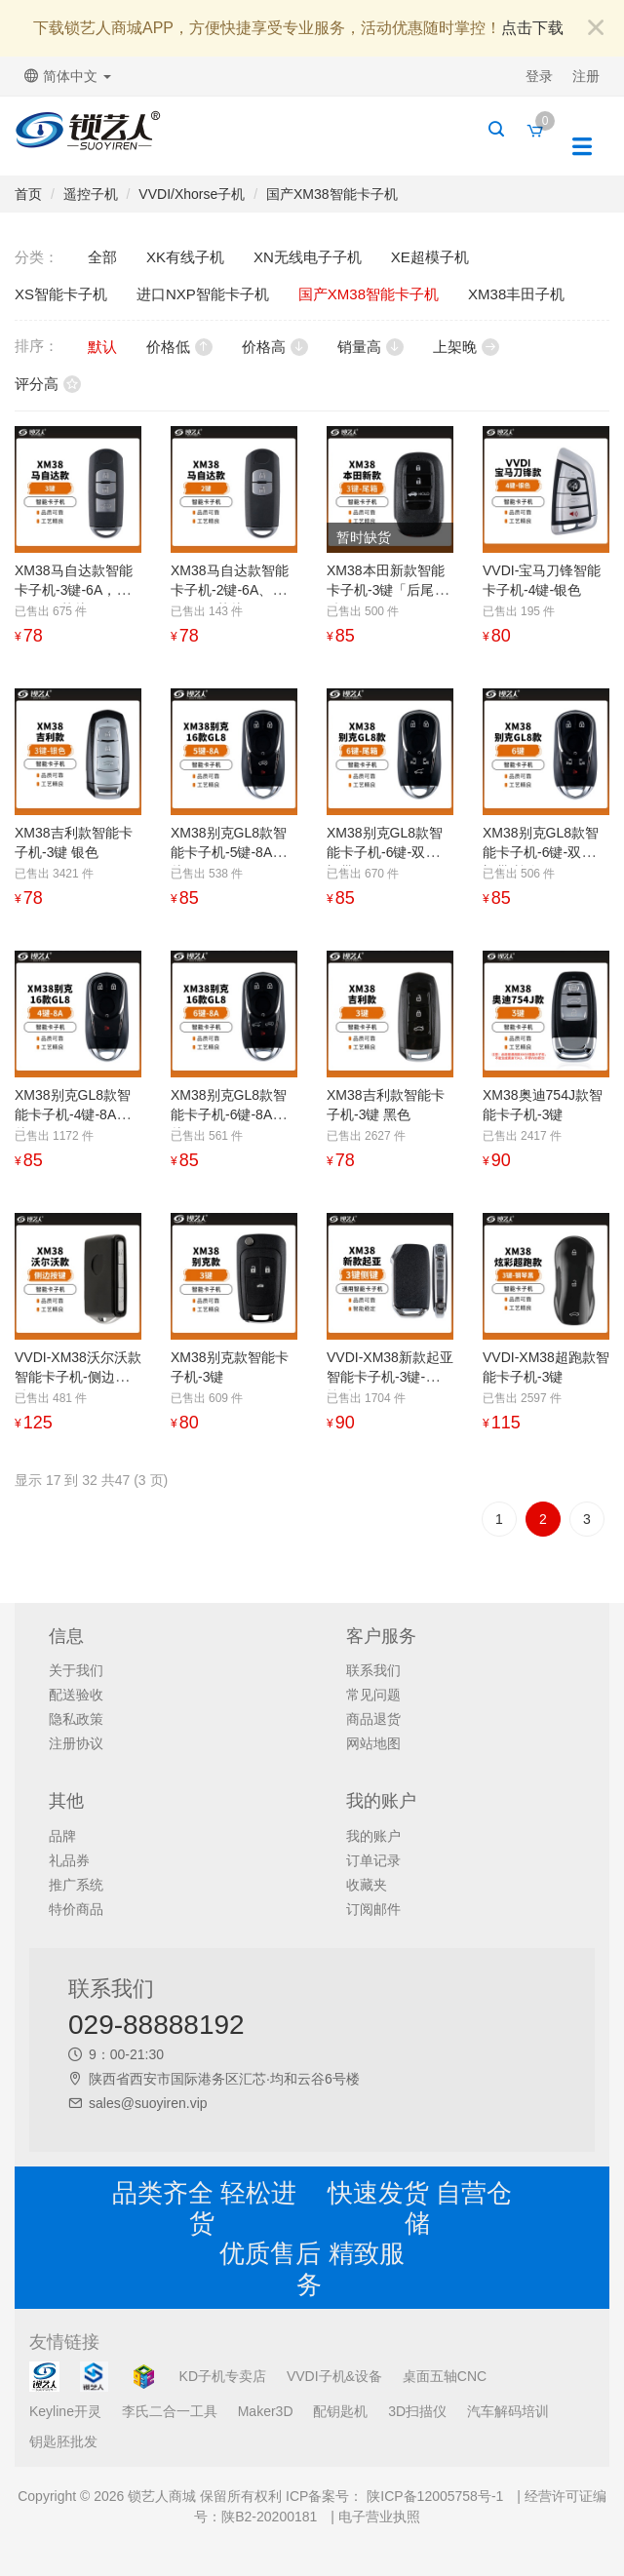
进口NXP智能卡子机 (202, 294)
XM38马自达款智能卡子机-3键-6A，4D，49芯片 (74, 590)
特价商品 (76, 1909)
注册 (586, 76)
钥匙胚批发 (63, 2441)
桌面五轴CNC (445, 2376)
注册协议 (76, 1743)
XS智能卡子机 (61, 294)
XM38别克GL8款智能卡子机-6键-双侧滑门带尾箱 (389, 852)
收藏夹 (366, 1885)
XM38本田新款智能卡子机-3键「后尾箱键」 (387, 590)
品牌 (62, 1836)
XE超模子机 (430, 257)
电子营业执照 (379, 2516)
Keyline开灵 (65, 2411)
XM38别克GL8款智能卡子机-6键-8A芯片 (229, 1114)
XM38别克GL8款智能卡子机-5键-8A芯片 (229, 852)
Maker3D (265, 2411)
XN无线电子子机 (308, 257)
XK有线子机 (185, 257)
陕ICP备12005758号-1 (433, 2496)
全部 (102, 257)
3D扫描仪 (417, 2411)
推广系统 (76, 1885)
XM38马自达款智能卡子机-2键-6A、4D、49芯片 (230, 590)
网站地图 (373, 1743)
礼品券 (69, 1860)
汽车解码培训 (508, 2411)
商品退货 (373, 1719)
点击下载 (532, 28)
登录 (539, 76)
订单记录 (373, 1860)
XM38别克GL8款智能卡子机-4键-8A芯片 (73, 1114)
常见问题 (373, 1694)
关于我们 (76, 1670)
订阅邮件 (373, 1909)
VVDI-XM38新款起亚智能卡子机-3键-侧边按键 (390, 1376)
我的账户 (373, 1836)
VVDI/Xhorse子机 (191, 194)
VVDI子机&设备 (334, 2376)
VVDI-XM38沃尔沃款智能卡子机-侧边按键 (78, 1376)
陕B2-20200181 (269, 2516)
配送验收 (76, 1694)
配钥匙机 (340, 2411)
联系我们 (373, 1670)
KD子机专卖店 (222, 2376)
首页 (28, 194)
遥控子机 (90, 194)
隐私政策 (76, 1719)
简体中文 (67, 76)
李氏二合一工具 (169, 2411)
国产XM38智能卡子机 (332, 194)
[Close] (595, 29)
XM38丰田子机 (516, 294)
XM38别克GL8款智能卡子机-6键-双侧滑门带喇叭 (545, 852)
